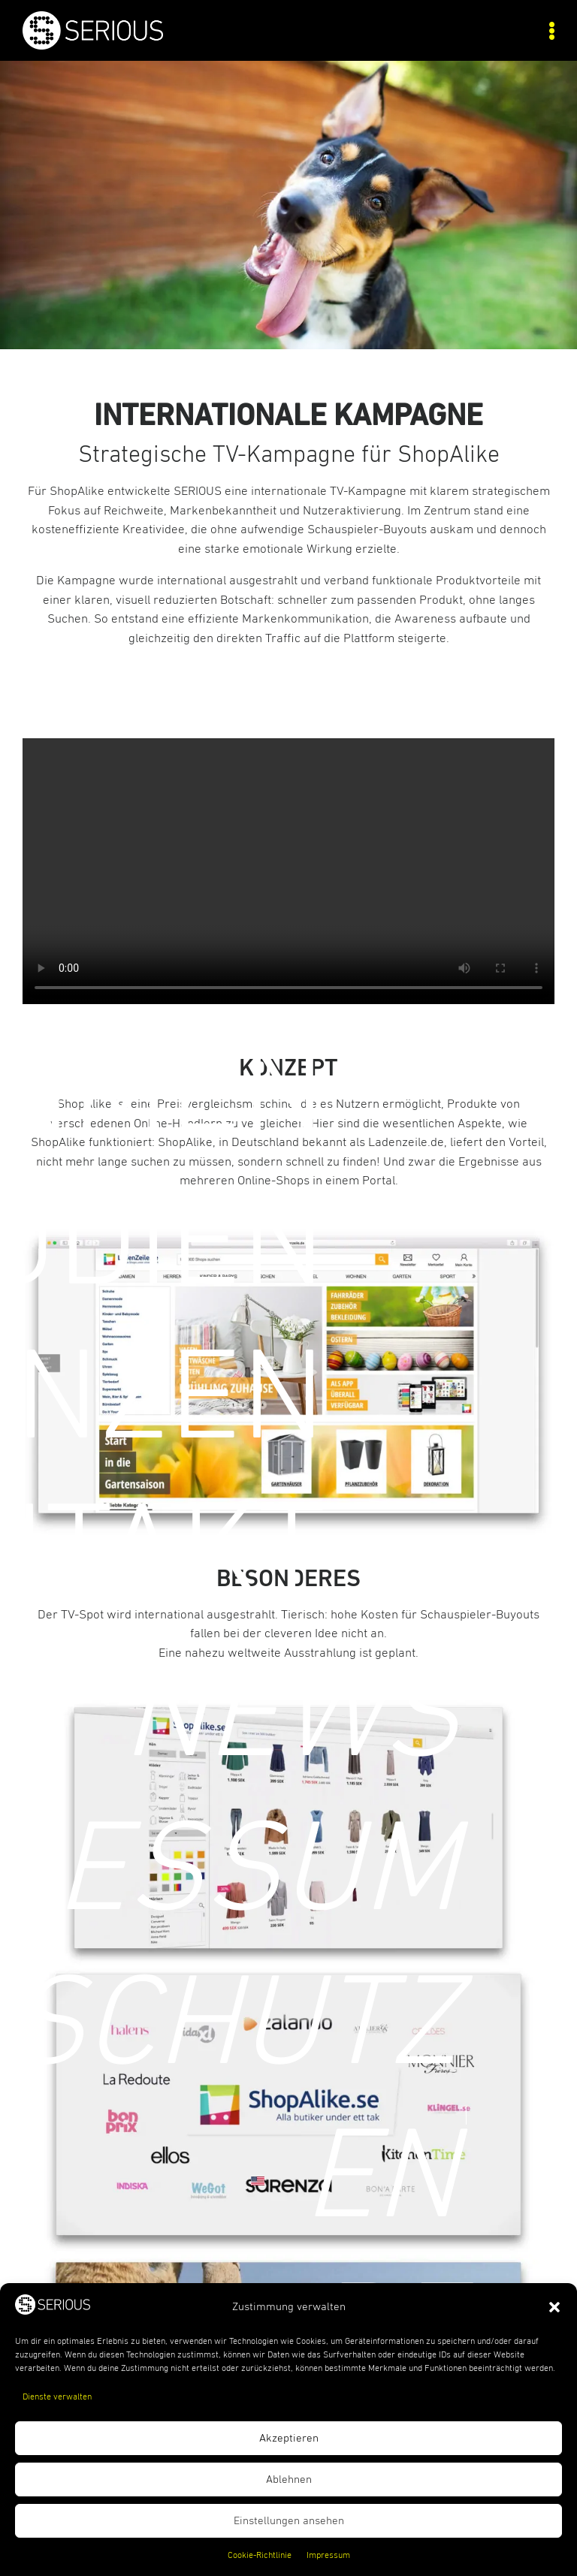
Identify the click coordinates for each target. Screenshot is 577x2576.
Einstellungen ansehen (289, 2520)
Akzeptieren (289, 2438)
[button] (554, 2307)
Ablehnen (289, 2479)
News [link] (290, 1718)
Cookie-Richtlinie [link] (260, 2555)
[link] (155, 46)
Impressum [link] (328, 2555)
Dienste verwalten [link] (57, 2397)
